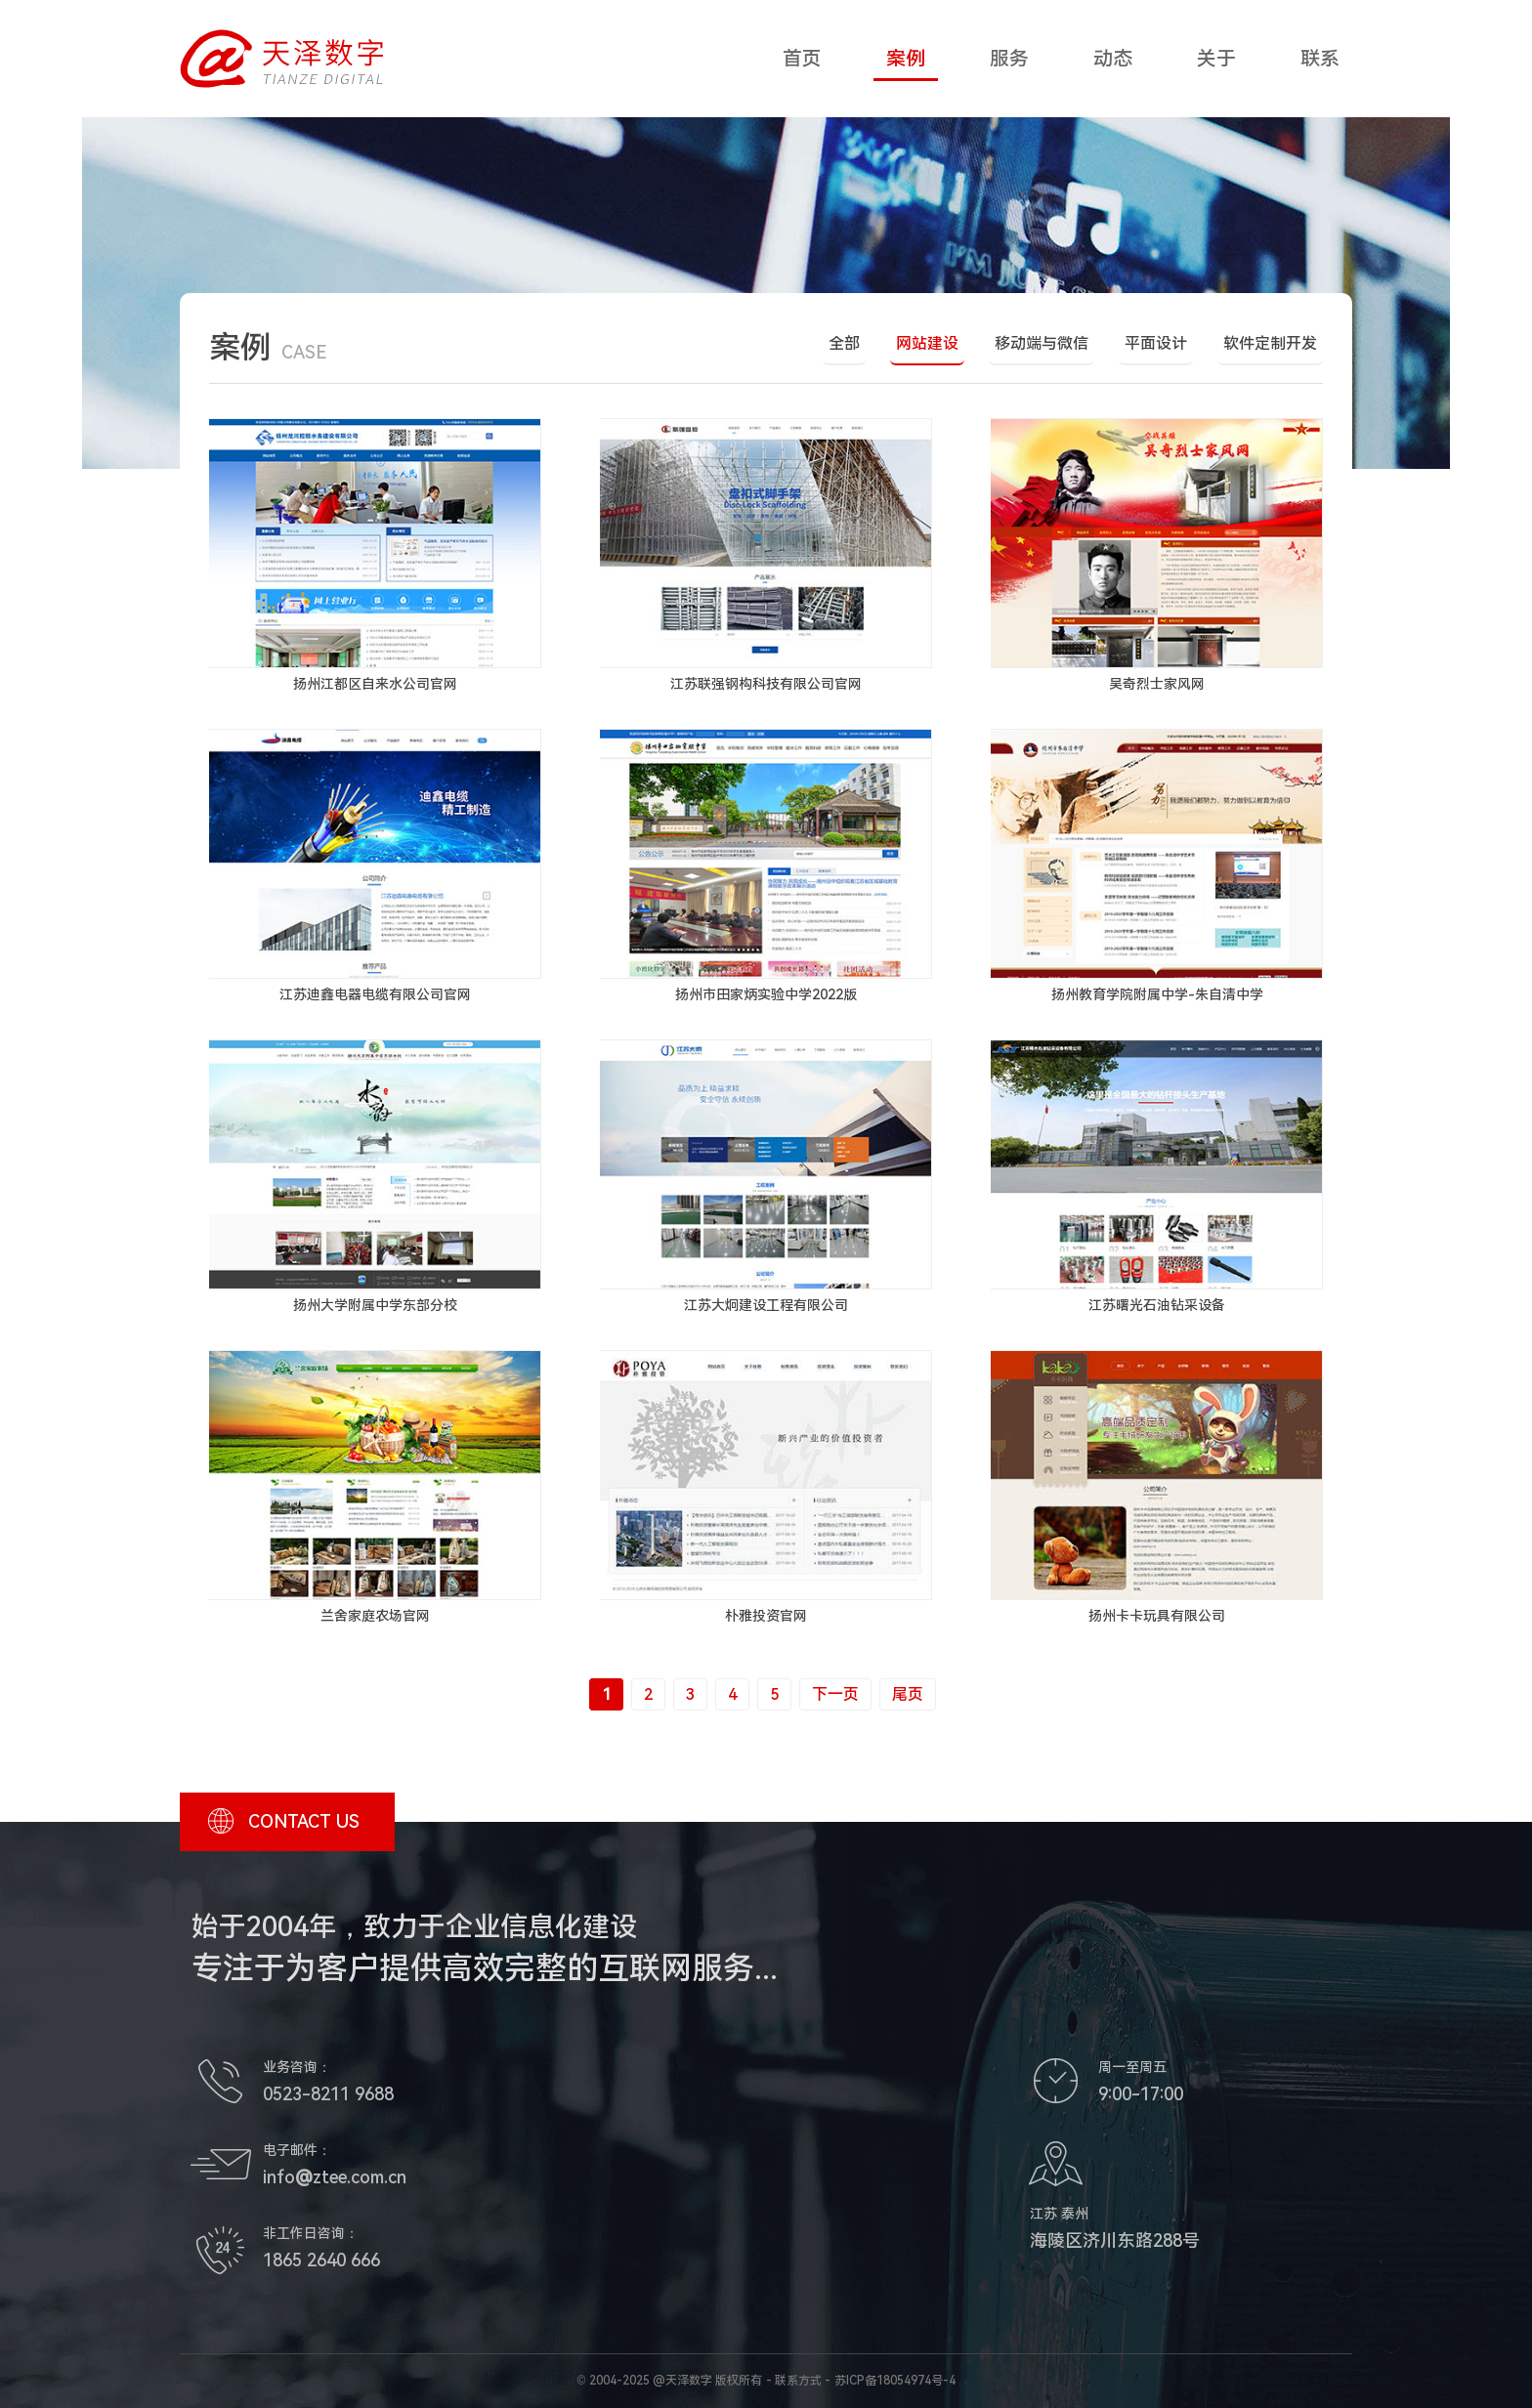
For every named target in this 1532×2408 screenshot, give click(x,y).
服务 (1009, 58)
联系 (1320, 58)
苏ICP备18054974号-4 (895, 2380)
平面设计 (1156, 343)
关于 (1216, 58)
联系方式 (798, 2380)
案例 (905, 58)
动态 (1112, 58)
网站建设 (927, 343)
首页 (802, 58)
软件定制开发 (1270, 343)
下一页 (835, 1694)
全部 (844, 343)
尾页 (907, 1694)
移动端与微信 (1041, 343)
